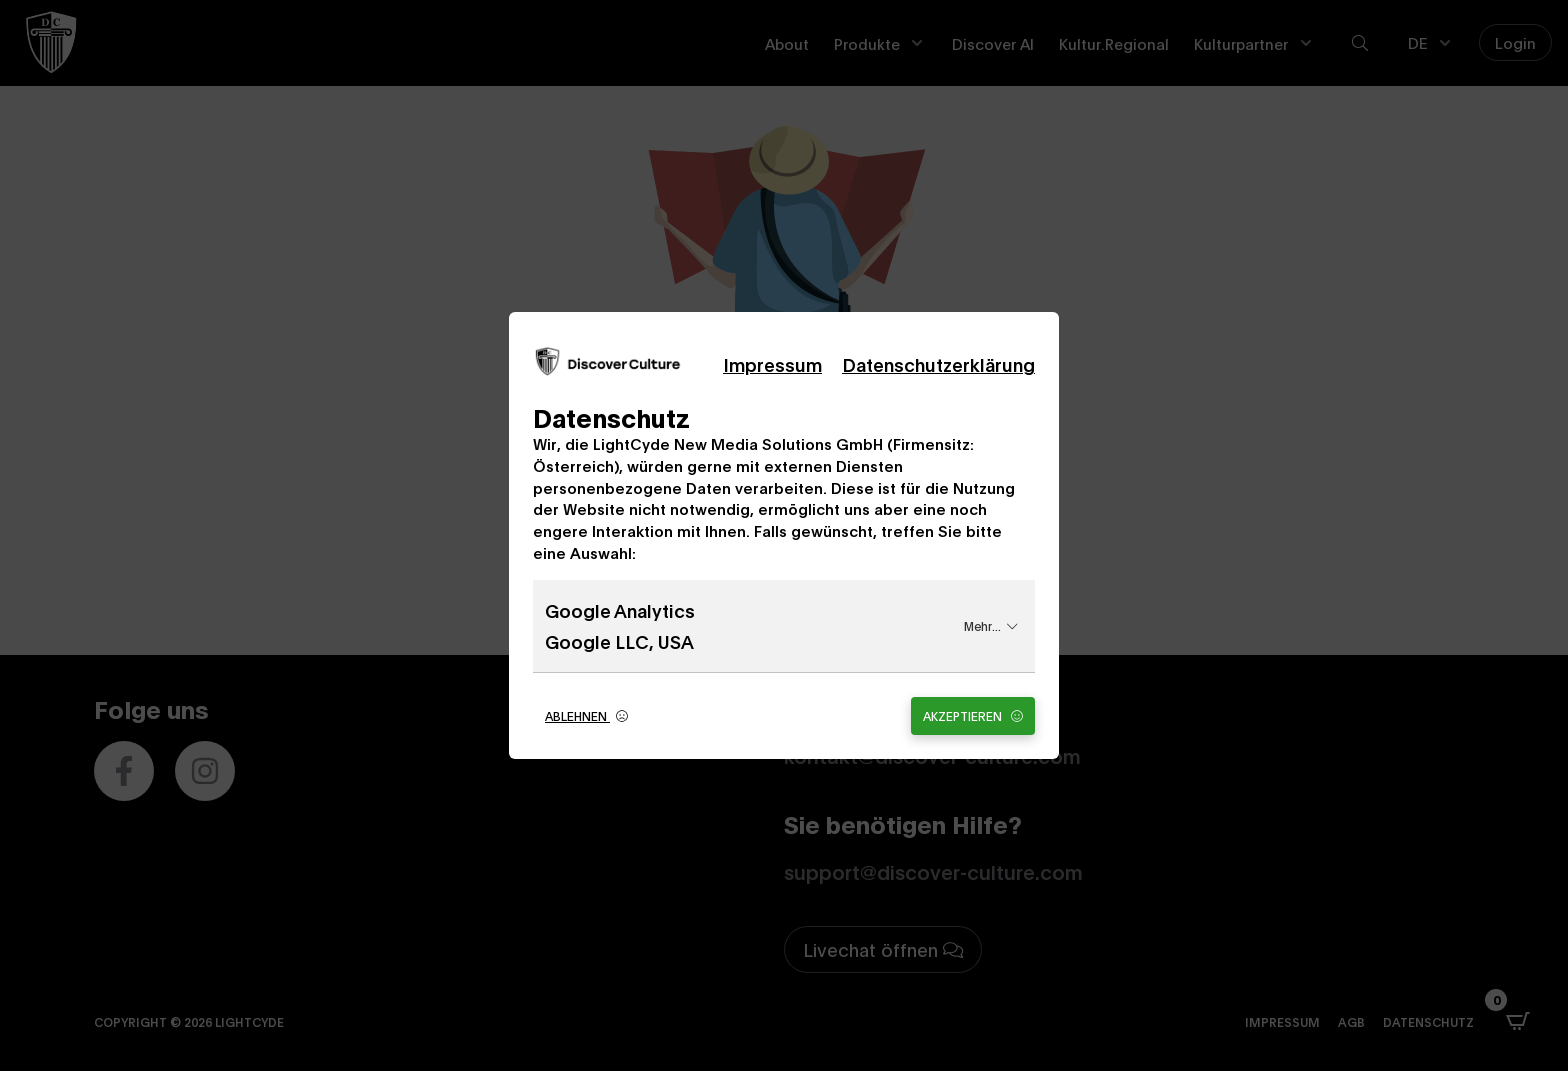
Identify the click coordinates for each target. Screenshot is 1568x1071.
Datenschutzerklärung (938, 364)
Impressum (772, 364)
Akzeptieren (973, 715)
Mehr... (991, 625)
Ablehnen (586, 715)
